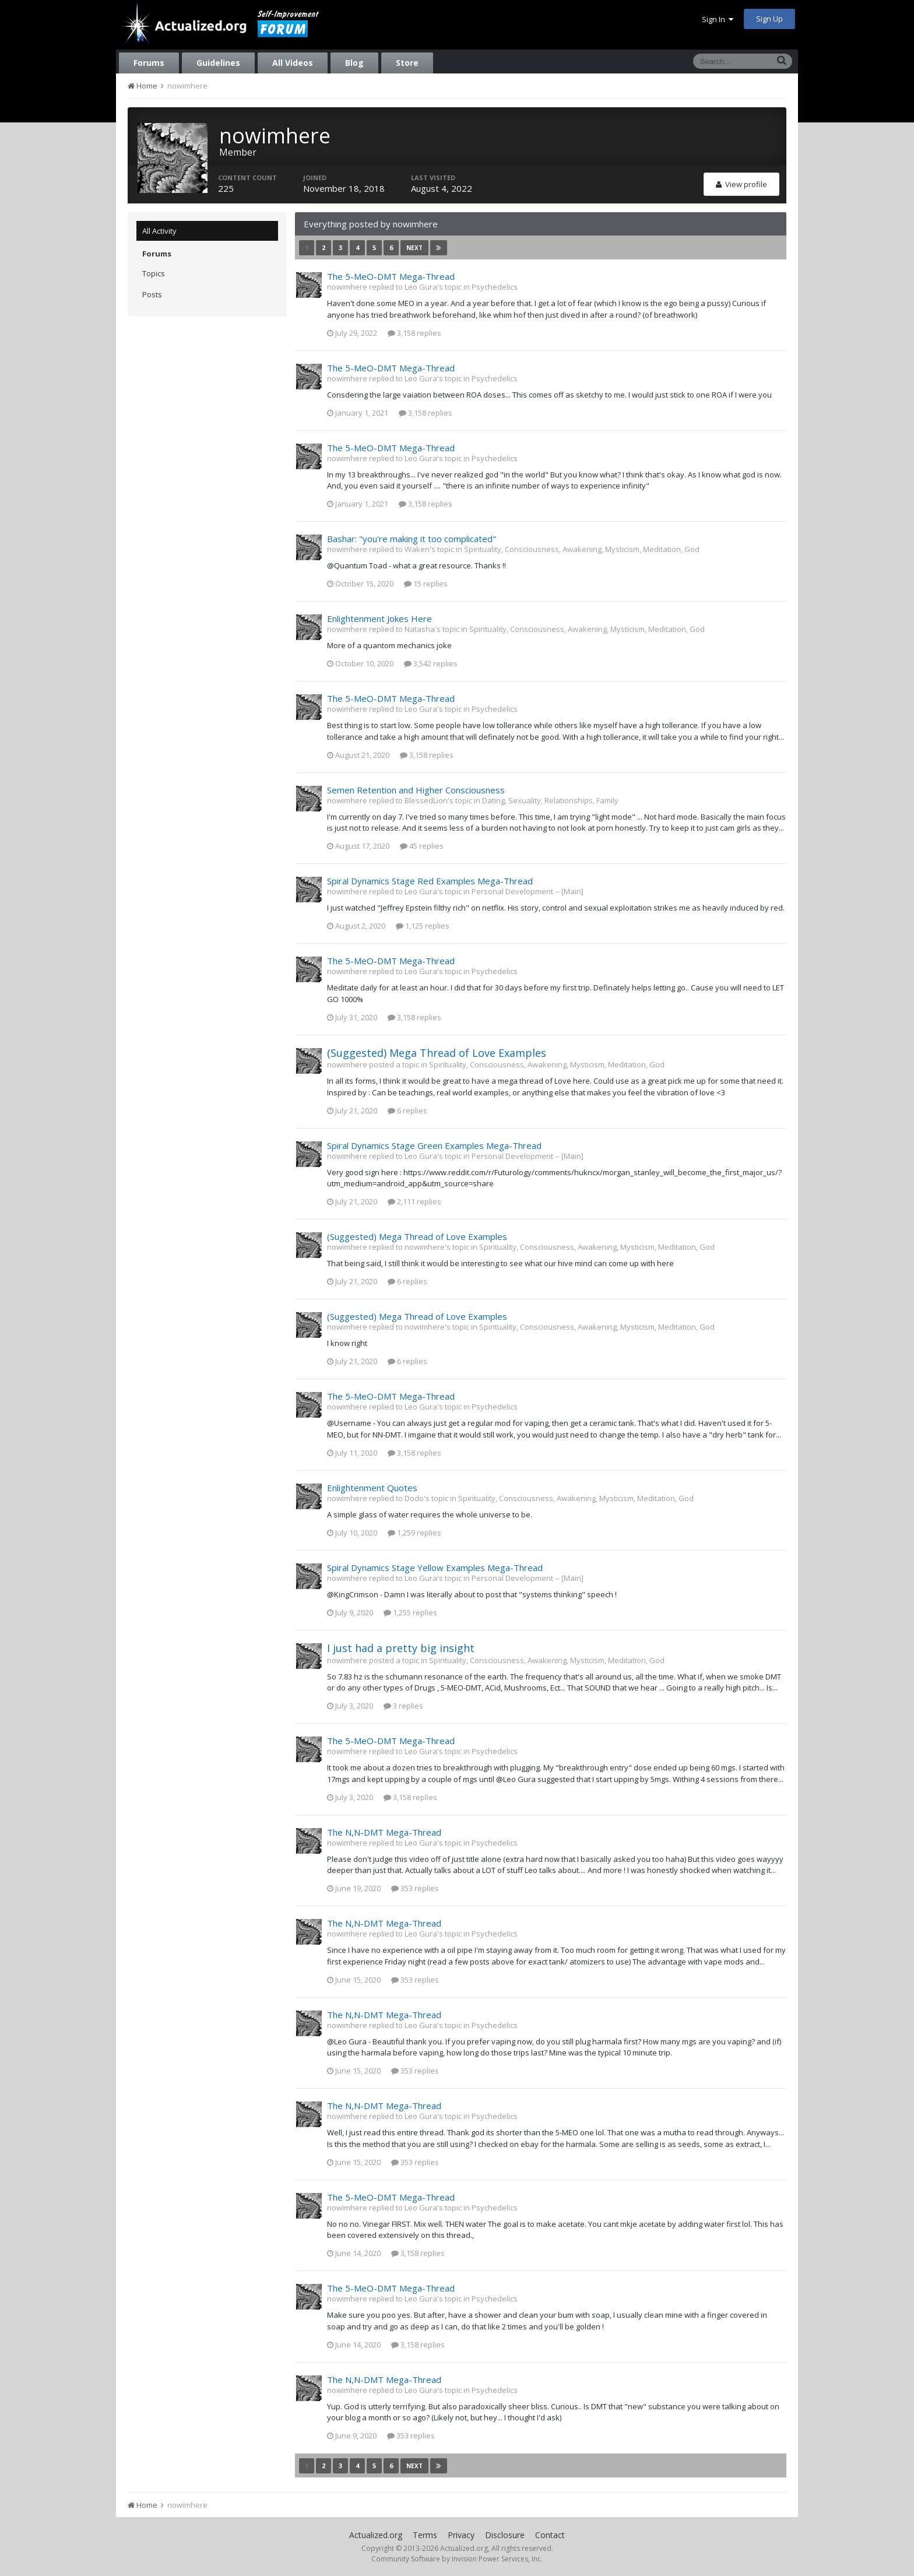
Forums (148, 62)
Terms (425, 2534)
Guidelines (218, 62)
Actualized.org (375, 2534)
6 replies (407, 1110)
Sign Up (769, 18)
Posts (152, 294)
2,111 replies (414, 1201)
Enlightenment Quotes (372, 1487)
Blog (354, 62)
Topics (153, 273)
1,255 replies (410, 1612)
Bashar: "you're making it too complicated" (411, 538)
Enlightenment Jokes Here (379, 618)
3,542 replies (431, 663)
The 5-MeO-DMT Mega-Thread (391, 276)
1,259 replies (414, 1532)
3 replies (403, 1705)
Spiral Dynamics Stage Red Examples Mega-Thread (430, 881)
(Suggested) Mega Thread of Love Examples (436, 1053)
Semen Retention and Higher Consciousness (416, 790)
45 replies (422, 846)
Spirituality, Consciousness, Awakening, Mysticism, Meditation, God (581, 549)
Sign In (717, 19)
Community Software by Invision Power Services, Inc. (457, 2559)
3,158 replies (414, 333)
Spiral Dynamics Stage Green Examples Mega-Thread (434, 1145)
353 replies (415, 1888)
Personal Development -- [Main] (527, 891)
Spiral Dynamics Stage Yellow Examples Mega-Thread (435, 1567)
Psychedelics (495, 287)
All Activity (159, 231)
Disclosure (505, 2534)
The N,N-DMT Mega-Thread (384, 1832)
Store (407, 62)
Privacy (461, 2534)
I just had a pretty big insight (400, 1648)
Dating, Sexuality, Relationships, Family (550, 800)
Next (414, 248)
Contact (550, 2534)
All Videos (292, 62)
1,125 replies (422, 925)
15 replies (426, 583)
